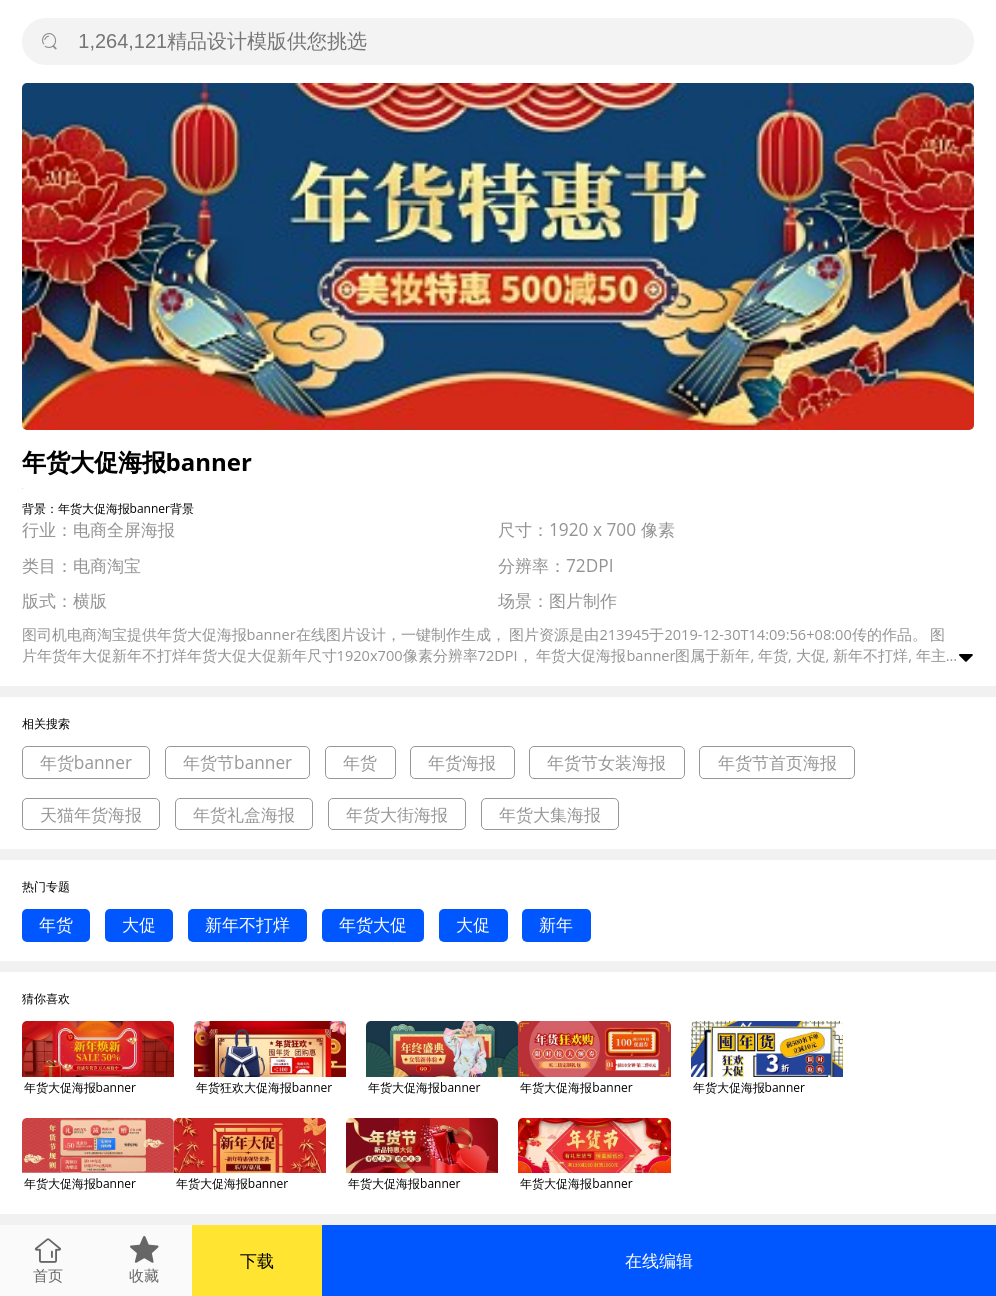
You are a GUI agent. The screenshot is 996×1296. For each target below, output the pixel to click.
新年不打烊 (247, 924)
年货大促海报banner (80, 1087)
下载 (257, 1260)
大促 (139, 924)
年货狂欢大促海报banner (264, 1087)
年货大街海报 (397, 814)
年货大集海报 (550, 814)
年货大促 (373, 924)
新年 (556, 924)
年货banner (86, 762)
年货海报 (462, 762)
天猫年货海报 (91, 814)
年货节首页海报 (777, 762)
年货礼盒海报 (244, 814)
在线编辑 (659, 1260)
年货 (360, 762)
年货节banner (237, 762)
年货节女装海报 (606, 762)
